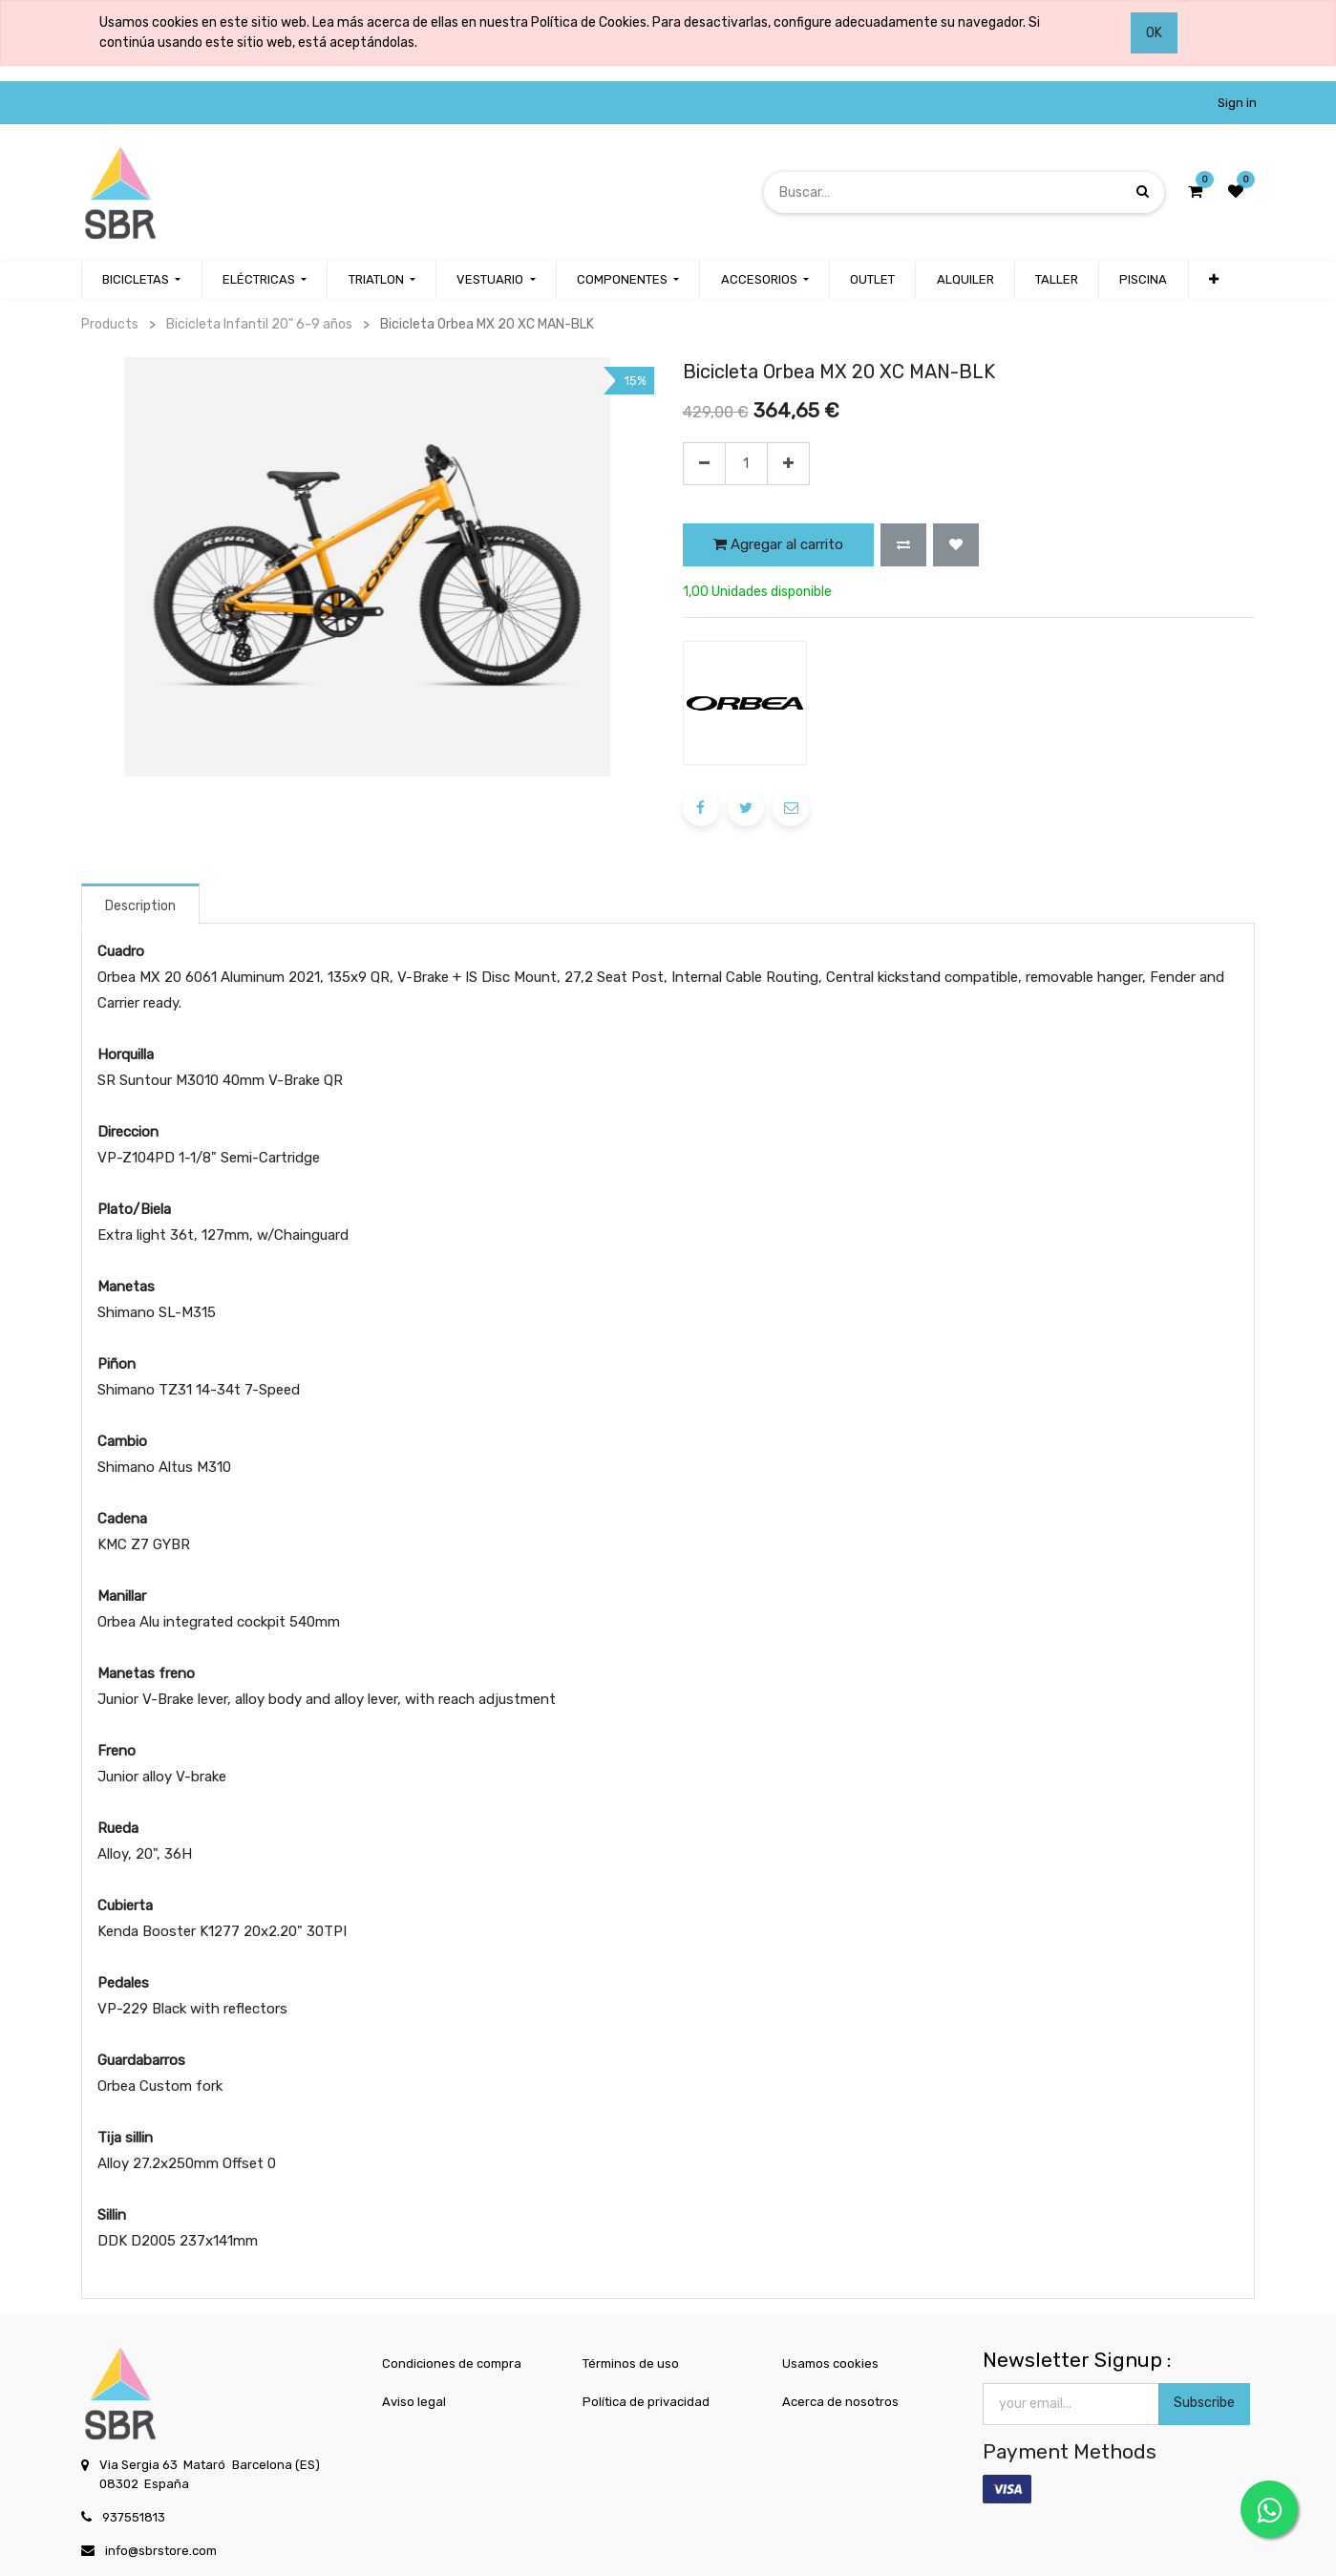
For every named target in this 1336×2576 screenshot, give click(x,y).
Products (109, 324)
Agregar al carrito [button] (778, 544)
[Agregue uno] (788, 463)
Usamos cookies (830, 2363)
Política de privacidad (646, 2402)
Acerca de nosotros (840, 2402)
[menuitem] (872, 280)
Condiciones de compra (451, 2363)
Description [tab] (140, 906)
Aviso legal (414, 2402)
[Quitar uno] (704, 463)
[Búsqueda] (1142, 191)
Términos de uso (631, 2363)
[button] (1213, 280)
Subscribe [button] (1204, 2403)
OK (1154, 33)
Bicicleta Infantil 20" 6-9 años (259, 324)
